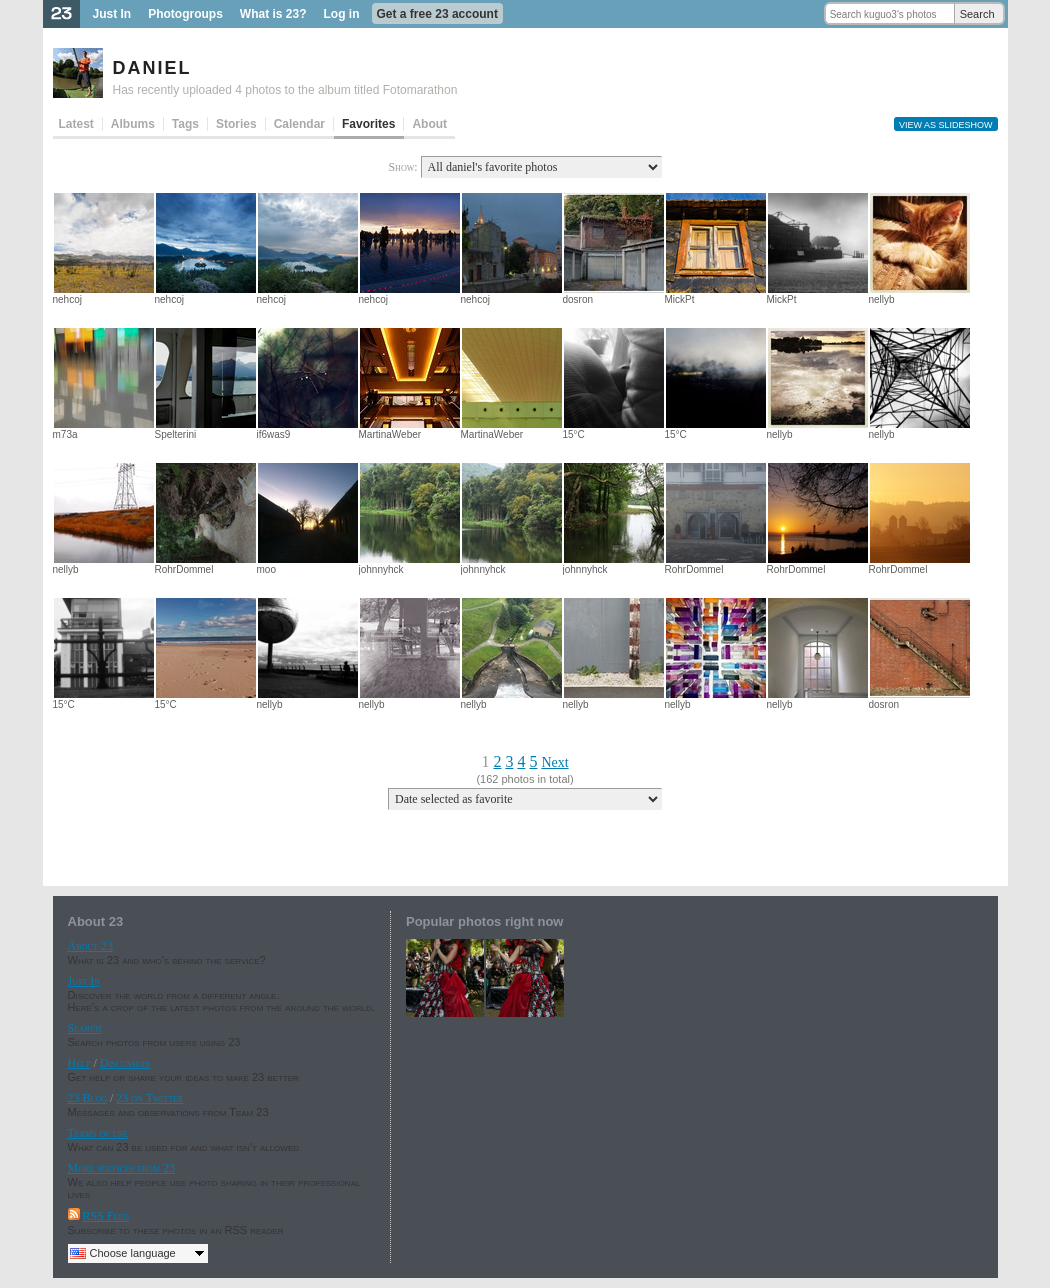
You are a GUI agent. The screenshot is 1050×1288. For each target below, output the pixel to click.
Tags (185, 124)
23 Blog (87, 1098)
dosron (578, 299)
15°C (574, 434)
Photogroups (185, 14)
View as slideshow (946, 125)
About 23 (90, 946)
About (429, 124)
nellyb (882, 299)
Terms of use (98, 1133)
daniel (152, 65)
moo (266, 569)
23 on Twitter (149, 1098)
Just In (112, 14)
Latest (76, 124)
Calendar (299, 124)
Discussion (125, 1063)
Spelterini (176, 434)
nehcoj (67, 299)
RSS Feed (106, 1216)
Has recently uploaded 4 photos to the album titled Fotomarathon (285, 90)
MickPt (680, 299)
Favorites (368, 124)
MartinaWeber (390, 434)
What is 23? (273, 14)
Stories (236, 124)
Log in (342, 14)
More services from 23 (122, 1168)
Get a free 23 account (437, 14)
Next (554, 762)
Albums (133, 124)
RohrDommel (184, 569)
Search (977, 14)
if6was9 (274, 434)
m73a (65, 434)
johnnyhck (381, 569)
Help (79, 1063)
